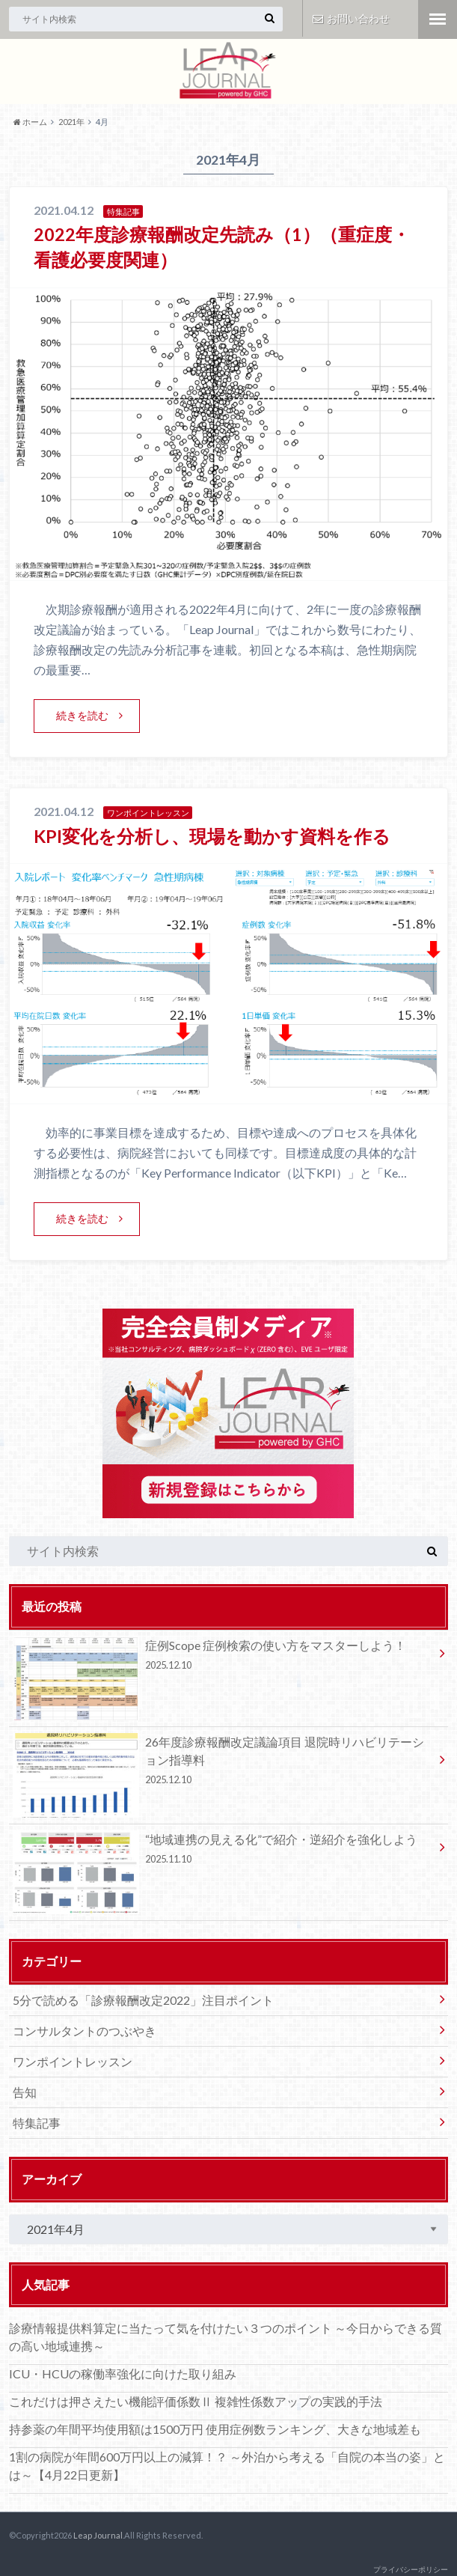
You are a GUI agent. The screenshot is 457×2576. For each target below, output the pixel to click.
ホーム (30, 122)
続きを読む (82, 715)
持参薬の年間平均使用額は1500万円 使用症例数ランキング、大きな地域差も (215, 2429)
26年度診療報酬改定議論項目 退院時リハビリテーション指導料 (223, 1763)
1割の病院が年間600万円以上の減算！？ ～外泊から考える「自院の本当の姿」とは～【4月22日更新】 (227, 2465)
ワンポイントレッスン (72, 2060)
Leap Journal (98, 2534)
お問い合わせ (351, 18)
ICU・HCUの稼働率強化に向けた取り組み (122, 2373)
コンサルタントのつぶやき (84, 2030)
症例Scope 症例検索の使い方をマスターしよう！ (223, 1657)
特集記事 (37, 2122)
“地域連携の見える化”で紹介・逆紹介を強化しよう (223, 1851)
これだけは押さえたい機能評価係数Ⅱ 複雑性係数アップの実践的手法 (195, 2401)
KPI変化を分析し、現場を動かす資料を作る (212, 835)
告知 (25, 2091)
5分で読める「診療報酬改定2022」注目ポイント (143, 1999)
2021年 (71, 122)
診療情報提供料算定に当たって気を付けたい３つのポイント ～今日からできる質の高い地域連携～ (225, 2337)
